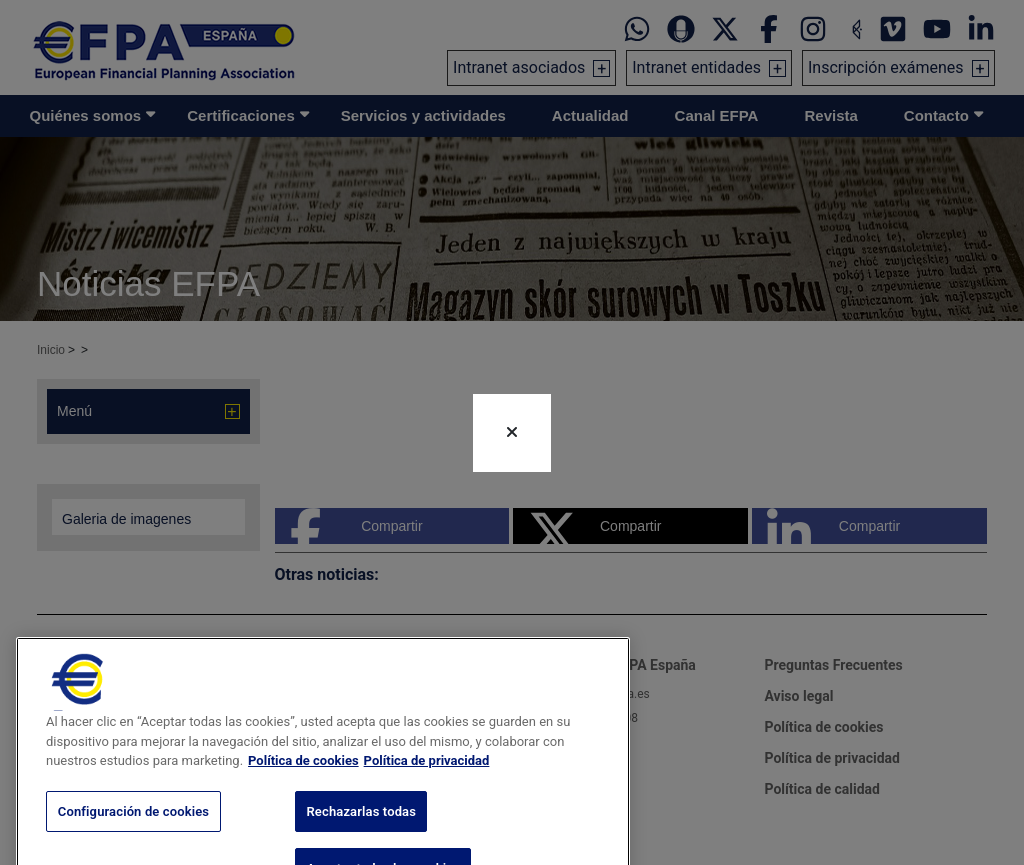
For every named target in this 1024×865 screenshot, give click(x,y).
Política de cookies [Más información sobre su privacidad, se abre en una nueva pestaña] (303, 785)
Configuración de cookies (133, 836)
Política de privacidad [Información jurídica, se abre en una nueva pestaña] (427, 785)
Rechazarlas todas (361, 836)
